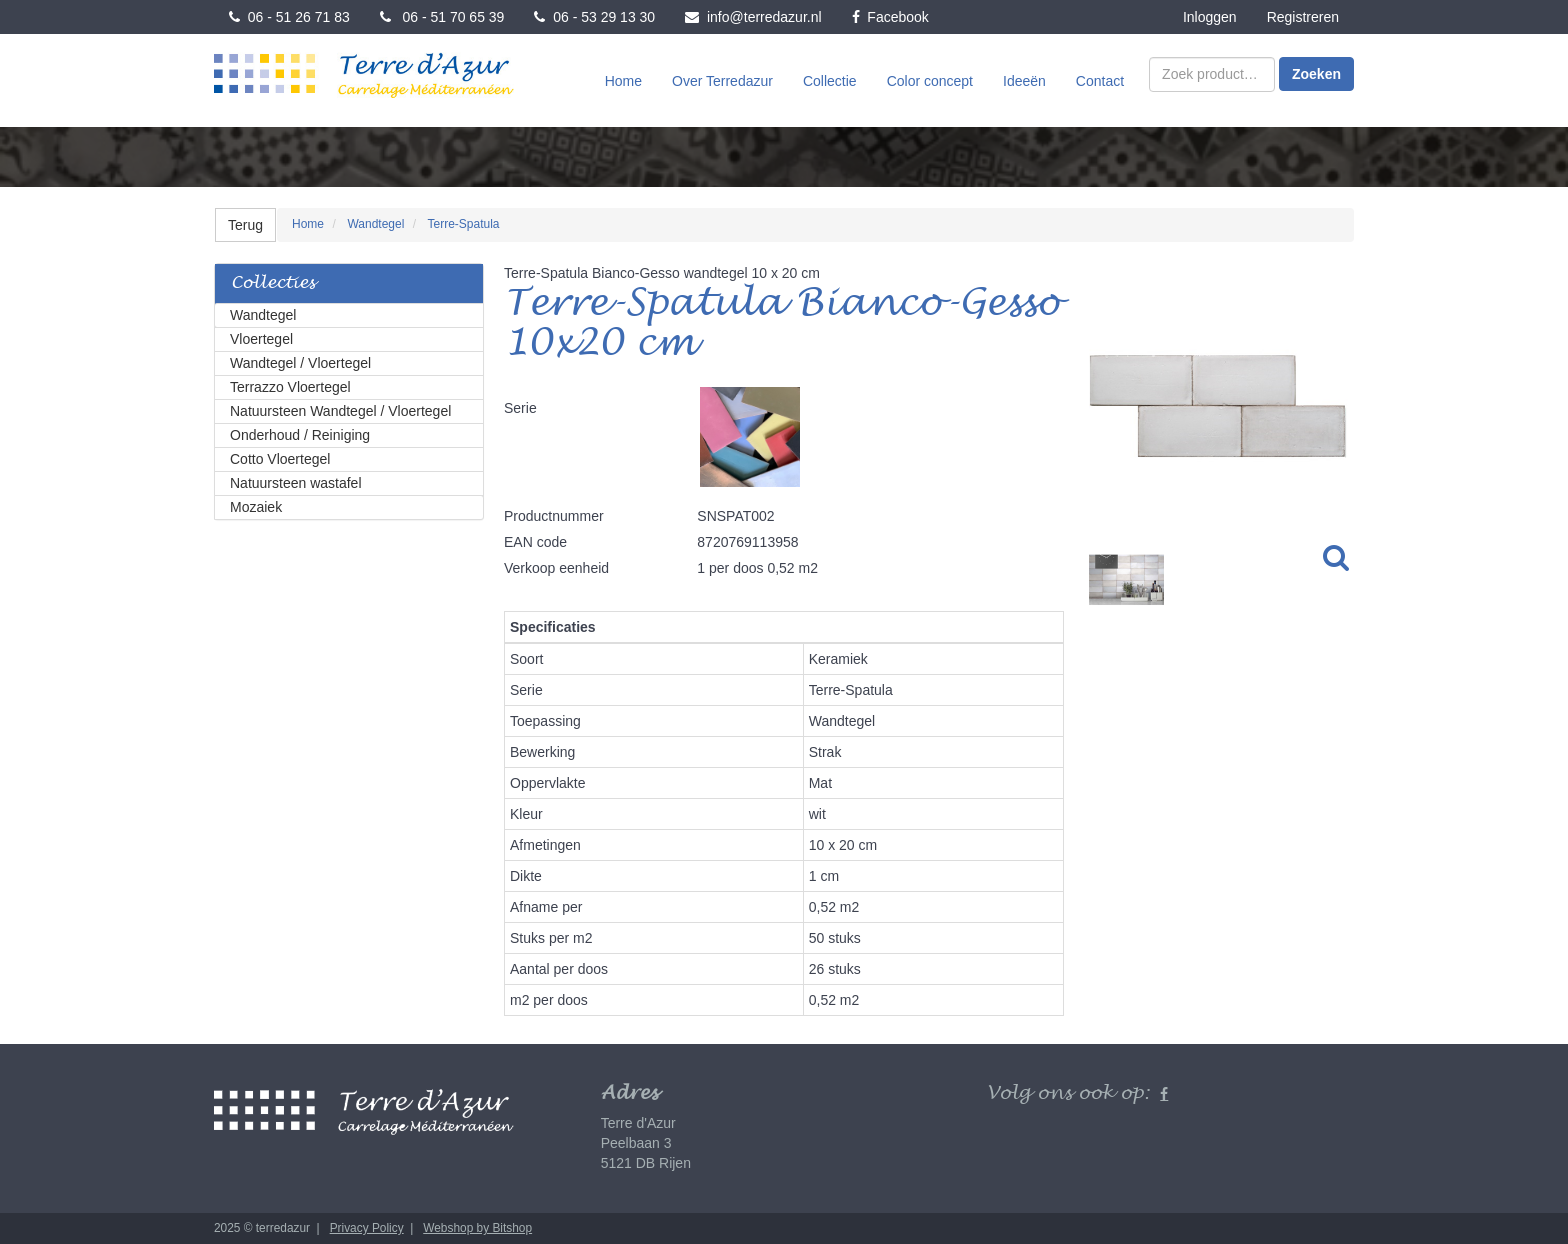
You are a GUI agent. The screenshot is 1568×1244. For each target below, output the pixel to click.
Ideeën (1024, 81)
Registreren (1303, 17)
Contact (1100, 81)
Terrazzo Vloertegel (290, 387)
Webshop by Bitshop (477, 1228)
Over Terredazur (722, 81)
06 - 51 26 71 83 (289, 17)
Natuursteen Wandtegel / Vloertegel (340, 411)
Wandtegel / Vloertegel (300, 363)
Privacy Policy (367, 1228)
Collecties (273, 283)
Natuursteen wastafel (296, 483)
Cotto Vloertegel (280, 459)
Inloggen (1210, 17)
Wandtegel (263, 315)
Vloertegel (261, 339)
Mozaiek (256, 507)
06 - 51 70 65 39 (442, 17)
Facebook (890, 17)
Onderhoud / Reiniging (300, 435)
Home (623, 81)
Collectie (830, 81)
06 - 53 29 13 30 (594, 17)
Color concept (930, 81)
